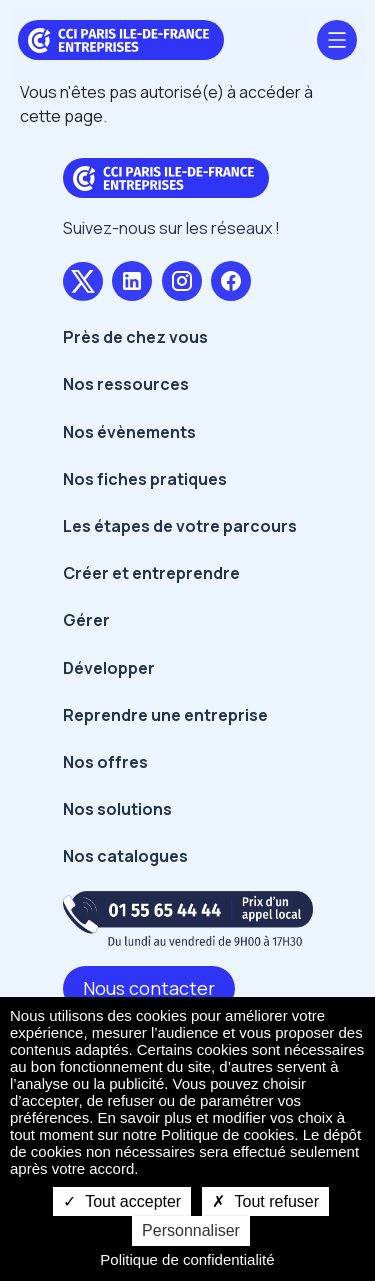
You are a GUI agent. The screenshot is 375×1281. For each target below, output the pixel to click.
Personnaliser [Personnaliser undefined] (191, 1230)
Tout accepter (122, 1201)
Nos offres (105, 762)
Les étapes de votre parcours (180, 526)
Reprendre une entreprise (165, 715)
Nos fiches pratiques (145, 479)
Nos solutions (117, 809)
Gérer (86, 620)
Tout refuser (265, 1201)
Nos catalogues (125, 856)
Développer (109, 668)
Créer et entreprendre (151, 573)
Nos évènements (129, 432)
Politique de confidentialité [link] (187, 1259)
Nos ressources (126, 384)
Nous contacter (149, 988)
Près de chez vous (135, 337)
